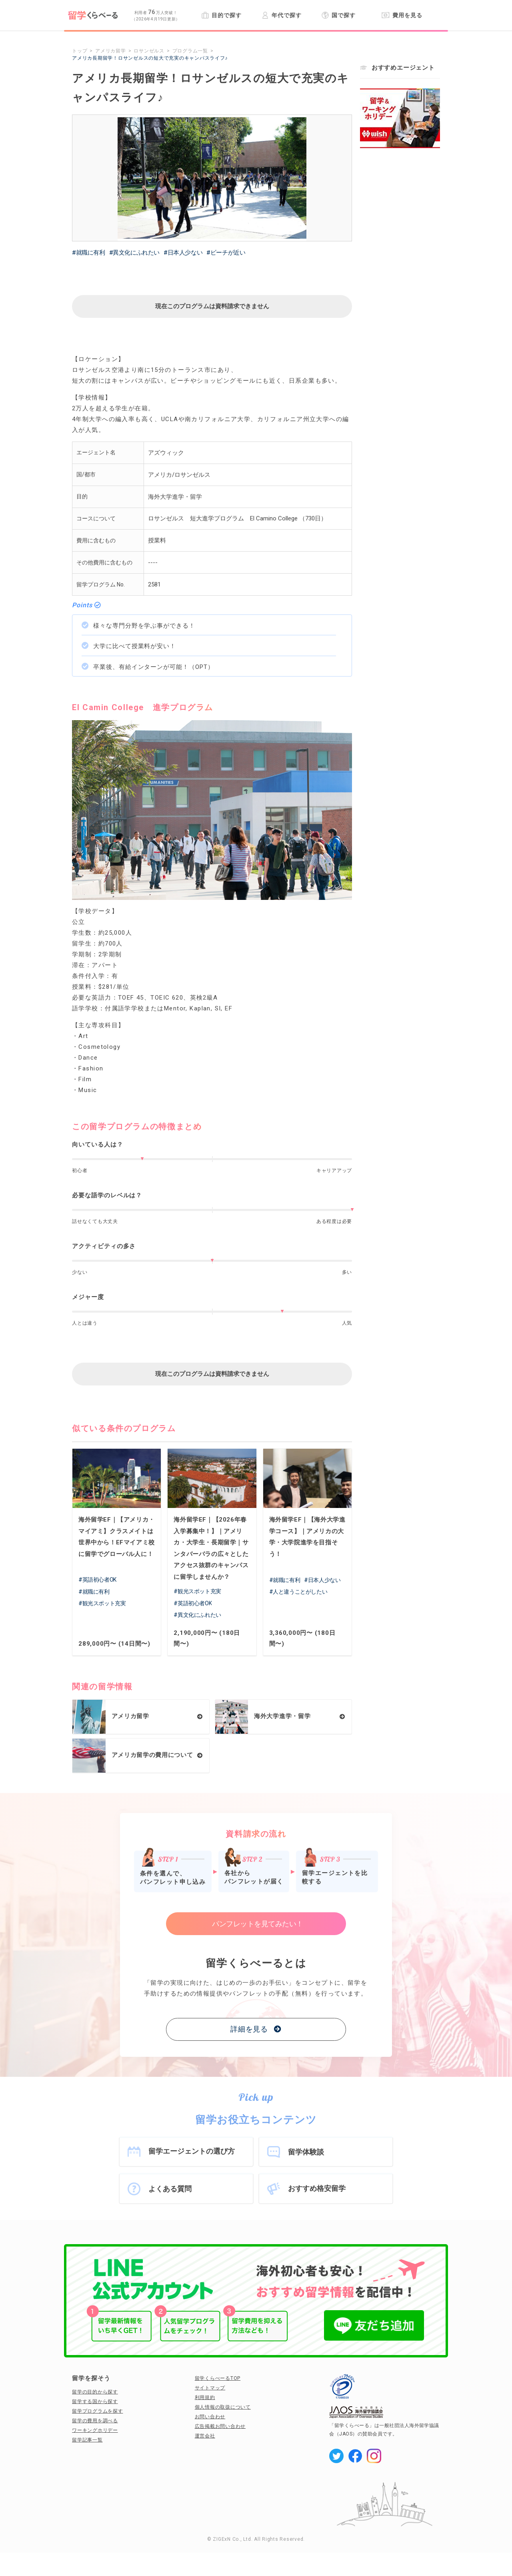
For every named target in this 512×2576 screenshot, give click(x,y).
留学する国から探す (95, 2401)
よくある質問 (170, 2188)
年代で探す (281, 15)
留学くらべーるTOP (218, 2378)
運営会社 (205, 2436)
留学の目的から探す (95, 2392)
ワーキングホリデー (95, 2430)
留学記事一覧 (87, 2440)
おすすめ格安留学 (317, 2188)
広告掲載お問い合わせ (220, 2426)
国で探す (339, 15)
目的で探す (221, 15)
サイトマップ (210, 2388)
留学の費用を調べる (95, 2420)
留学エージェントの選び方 (191, 2151)
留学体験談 (306, 2152)
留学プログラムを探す (97, 2411)
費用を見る (402, 15)
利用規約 (205, 2397)
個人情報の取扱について (223, 2407)
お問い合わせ (210, 2416)
